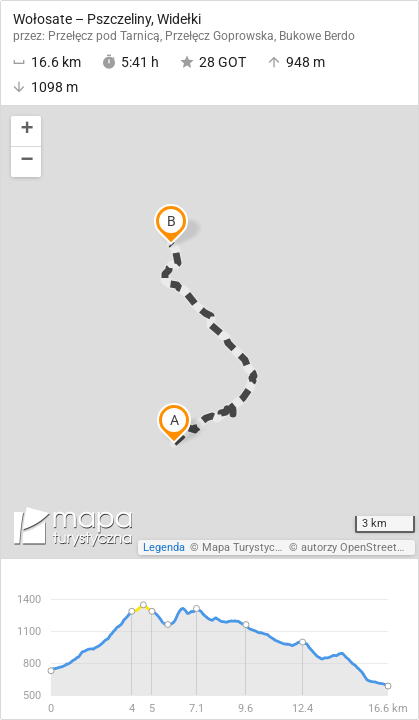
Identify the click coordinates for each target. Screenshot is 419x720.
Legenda (164, 547)
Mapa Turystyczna (247, 547)
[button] (26, 131)
